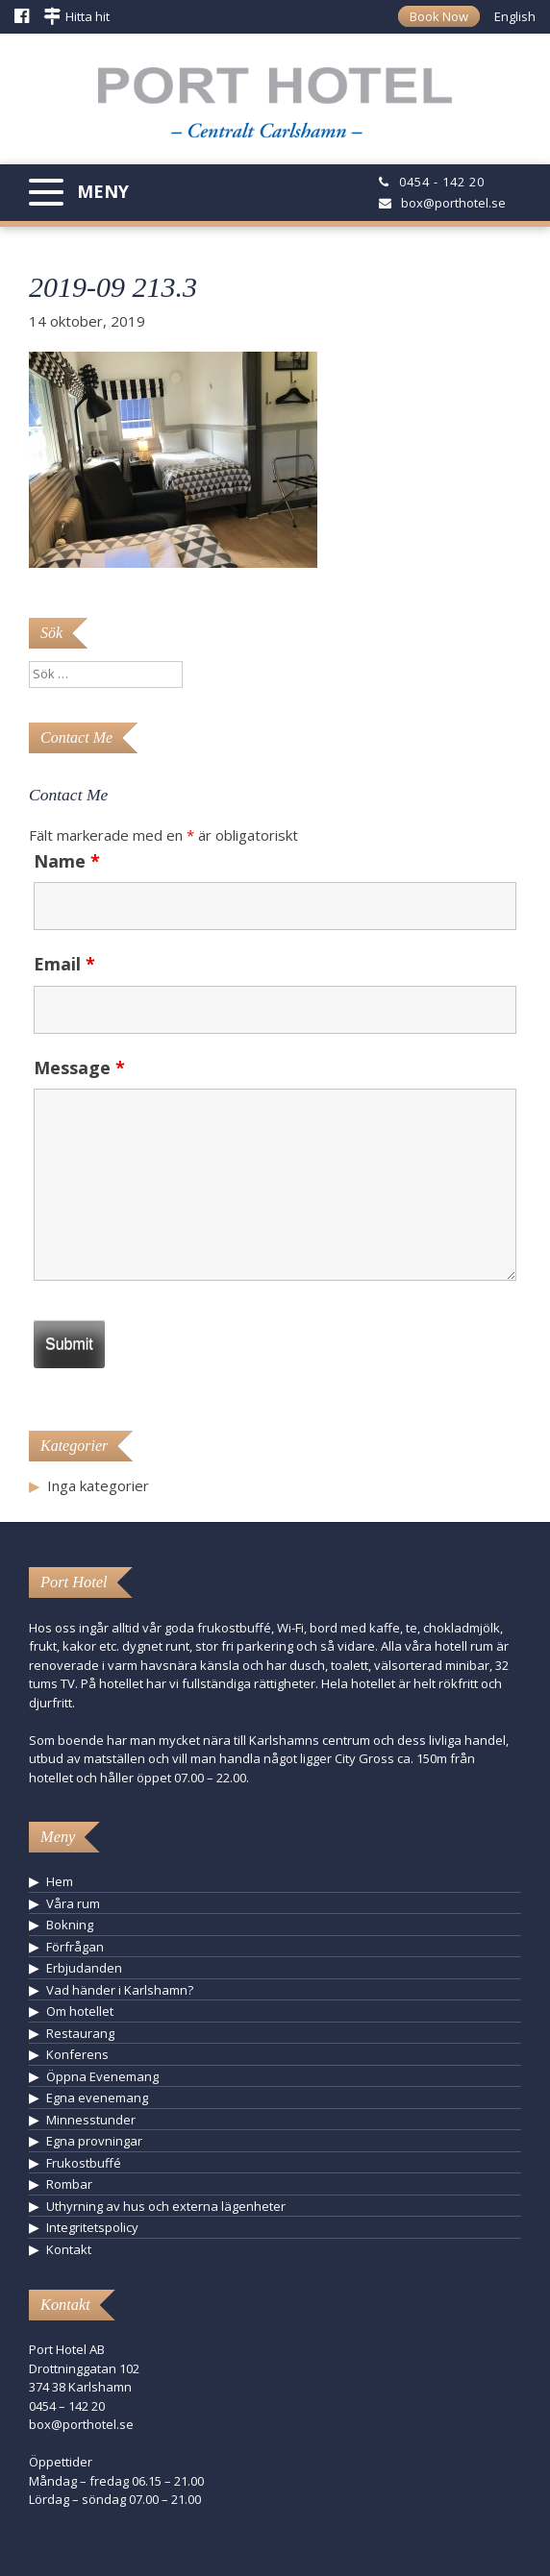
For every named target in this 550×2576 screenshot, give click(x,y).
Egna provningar (94, 2140)
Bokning (69, 1924)
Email (64, 963)
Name (67, 860)
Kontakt (68, 2249)
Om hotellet (79, 2011)
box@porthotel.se (453, 202)
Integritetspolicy (92, 2227)
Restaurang (80, 2033)
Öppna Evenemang (102, 2076)
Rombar (69, 2184)
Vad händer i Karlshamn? (119, 1990)
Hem (59, 1881)
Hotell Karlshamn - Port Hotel (275, 109)
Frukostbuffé (83, 2162)
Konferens (77, 2054)
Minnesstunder (91, 2119)
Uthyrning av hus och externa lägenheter (166, 2206)
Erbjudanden (84, 1967)
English (515, 16)
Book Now (439, 16)
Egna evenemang (97, 2097)
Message (79, 1067)
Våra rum (73, 1903)
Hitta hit (87, 16)
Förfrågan (75, 1946)
